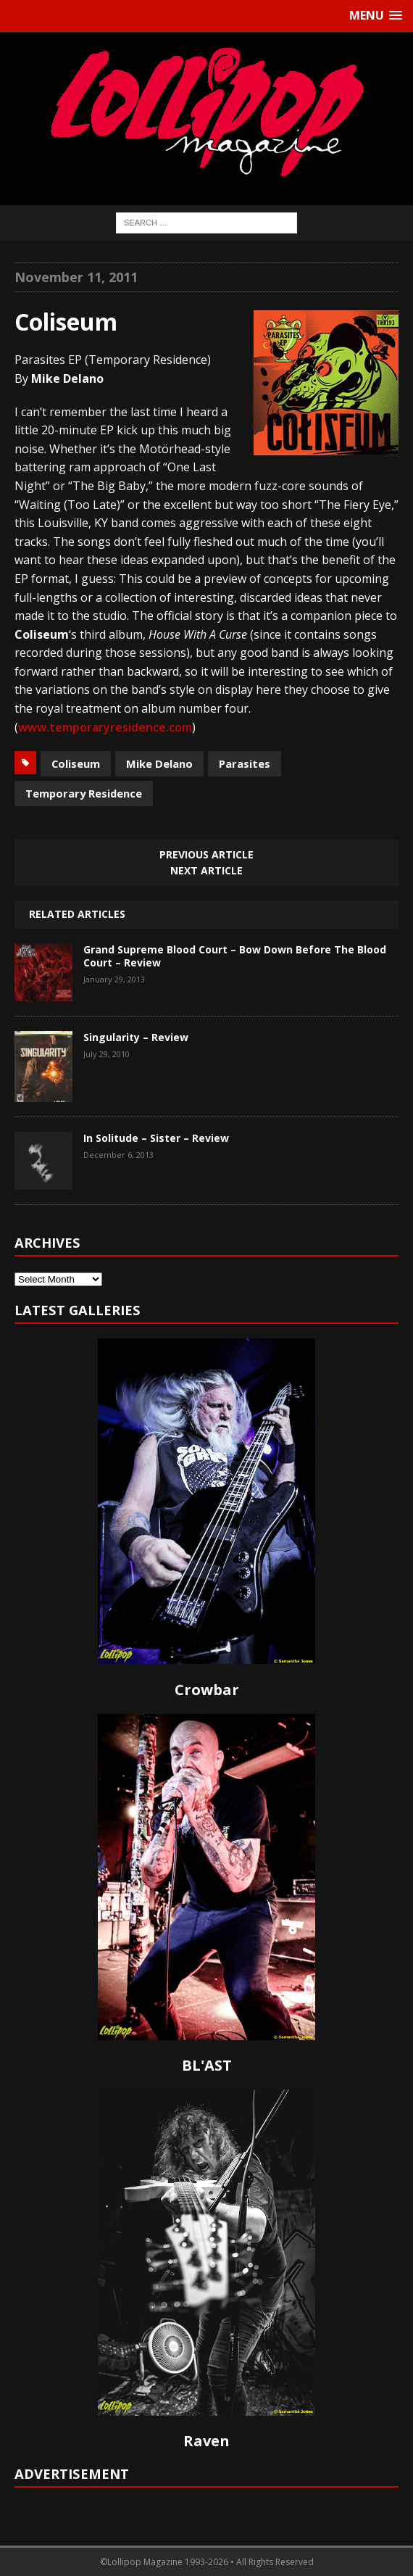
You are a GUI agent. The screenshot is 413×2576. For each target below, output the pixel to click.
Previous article (206, 854)
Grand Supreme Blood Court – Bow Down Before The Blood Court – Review (234, 956)
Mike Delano (159, 763)
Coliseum (75, 763)
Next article (206, 870)
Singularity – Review (135, 1037)
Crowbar (207, 1689)
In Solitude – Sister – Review (156, 1138)
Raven (206, 2441)
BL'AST (207, 2065)
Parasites (244, 763)
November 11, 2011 (76, 277)
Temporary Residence (83, 793)
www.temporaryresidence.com (105, 727)
